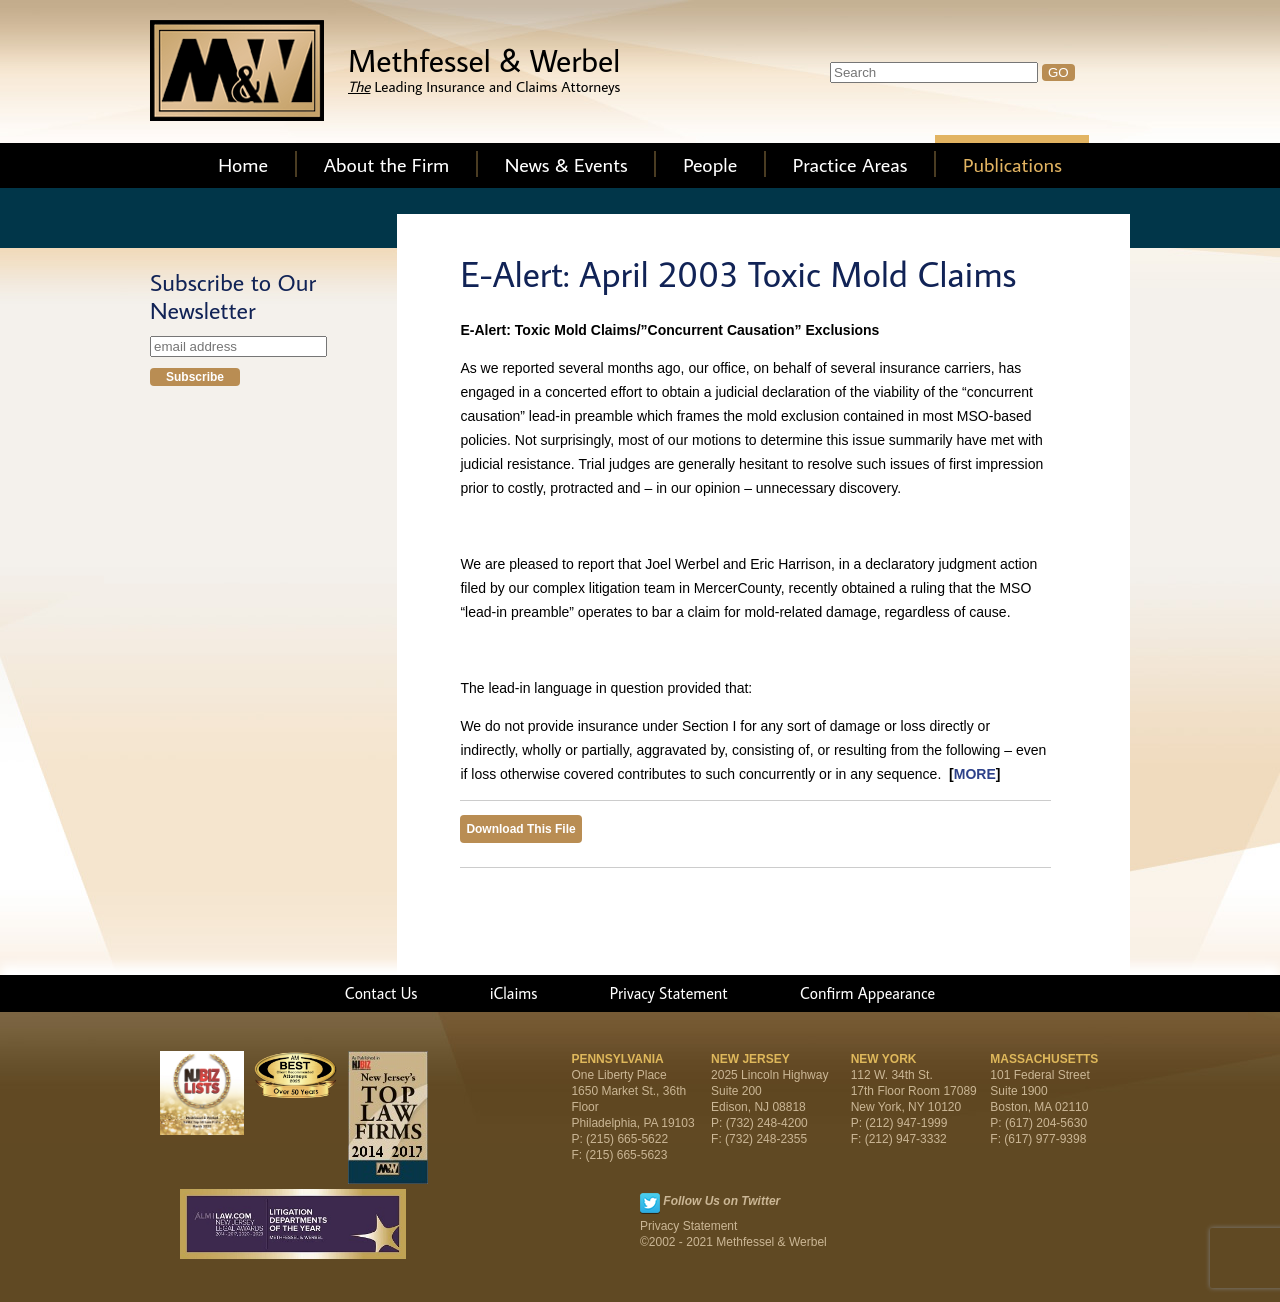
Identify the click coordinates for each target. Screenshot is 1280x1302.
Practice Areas (850, 164)
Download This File (520, 829)
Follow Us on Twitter (721, 1201)
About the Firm (387, 164)
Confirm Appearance (867, 993)
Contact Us (381, 993)
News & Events (566, 164)
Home (243, 164)
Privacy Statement (669, 993)
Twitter (650, 1203)
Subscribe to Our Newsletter (233, 296)
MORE (975, 774)
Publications (1012, 164)
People (710, 164)
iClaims (514, 993)
